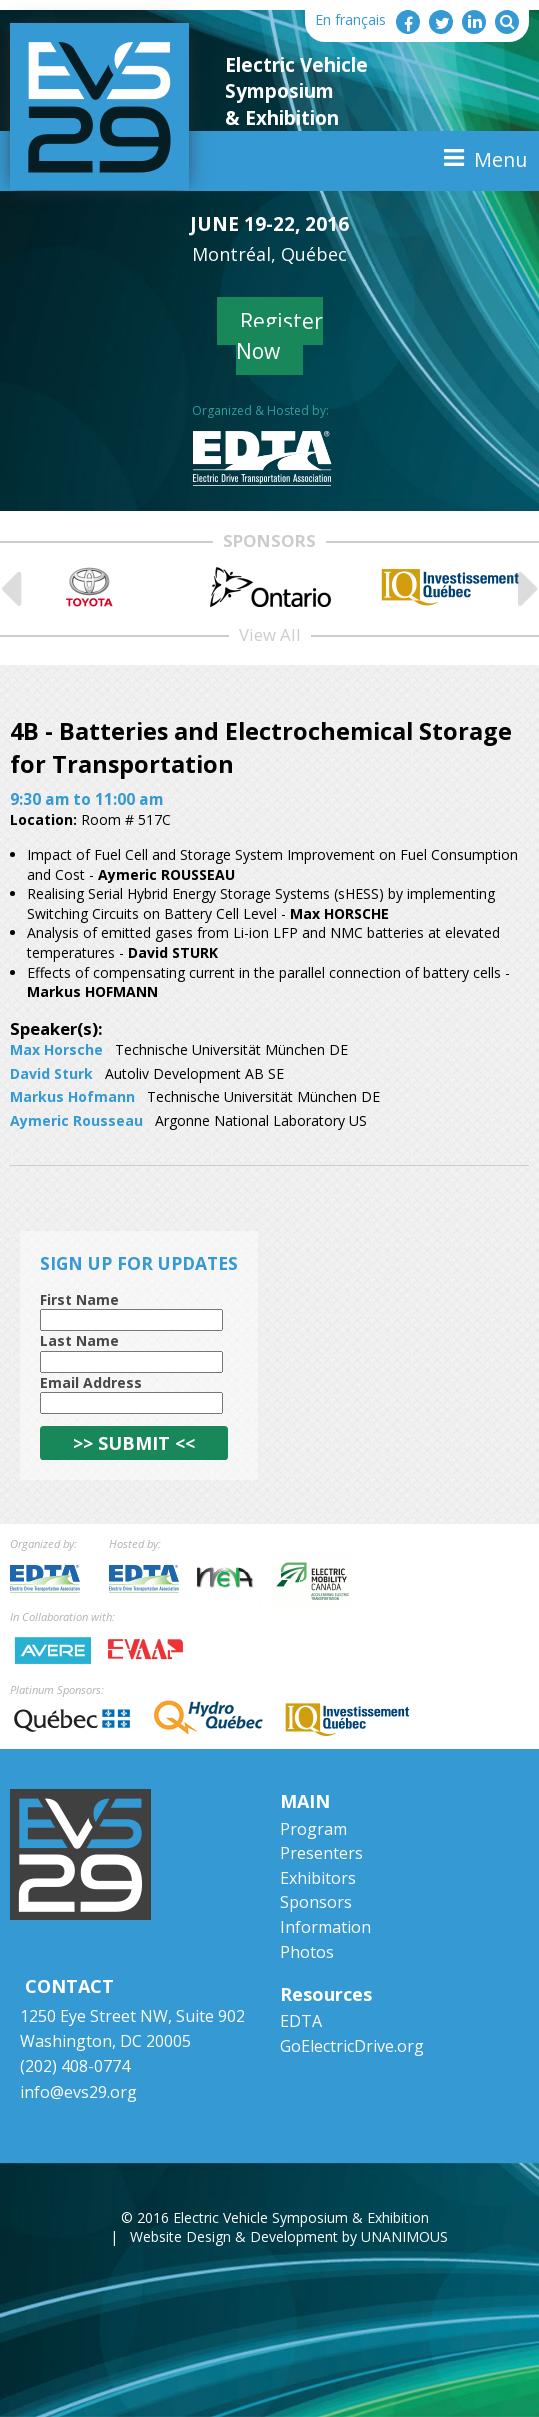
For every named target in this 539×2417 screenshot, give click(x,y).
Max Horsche (56, 1049)
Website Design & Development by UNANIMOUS (289, 2236)
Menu (500, 159)
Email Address (91, 1382)
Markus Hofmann (72, 1096)
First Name (79, 1299)
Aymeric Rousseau (76, 1120)
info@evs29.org (78, 2092)
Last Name (79, 1340)
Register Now (279, 335)
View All (270, 634)
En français (350, 19)
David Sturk (51, 1073)
